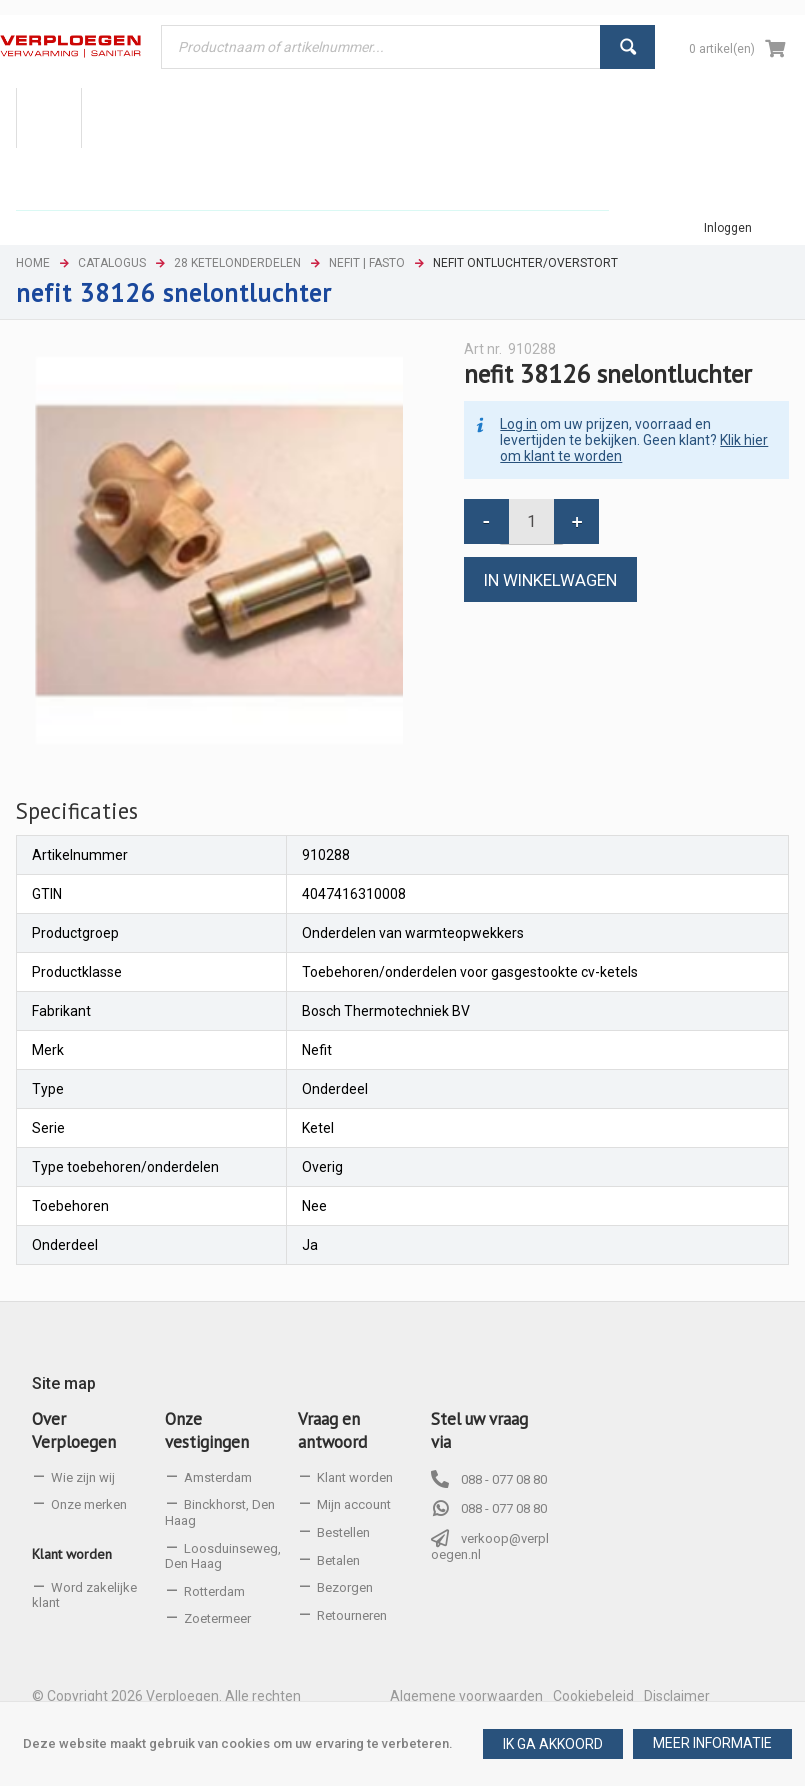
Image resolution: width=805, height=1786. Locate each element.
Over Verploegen (74, 1431)
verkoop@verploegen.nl (490, 1546)
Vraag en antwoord (332, 1431)
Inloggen (728, 228)
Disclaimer (677, 1696)
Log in (518, 424)
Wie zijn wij (83, 1477)
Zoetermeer (217, 1618)
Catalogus (112, 263)
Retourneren (352, 1615)
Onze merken (89, 1504)
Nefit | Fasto (367, 263)
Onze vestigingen (207, 1431)
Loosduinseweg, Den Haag (223, 1556)
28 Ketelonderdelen (237, 263)
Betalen (338, 1560)
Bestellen (343, 1532)
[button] (712, 1744)
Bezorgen (345, 1587)
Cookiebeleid (593, 1696)
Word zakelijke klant (84, 1595)
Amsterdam (218, 1477)
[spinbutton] (531, 521)
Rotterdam (214, 1591)
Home (33, 263)
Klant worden (72, 1554)
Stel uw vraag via (479, 1431)
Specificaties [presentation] (77, 810)
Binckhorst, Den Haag (220, 1512)
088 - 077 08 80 (504, 1479)
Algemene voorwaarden (466, 1696)
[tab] (77, 811)
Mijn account (354, 1504)
